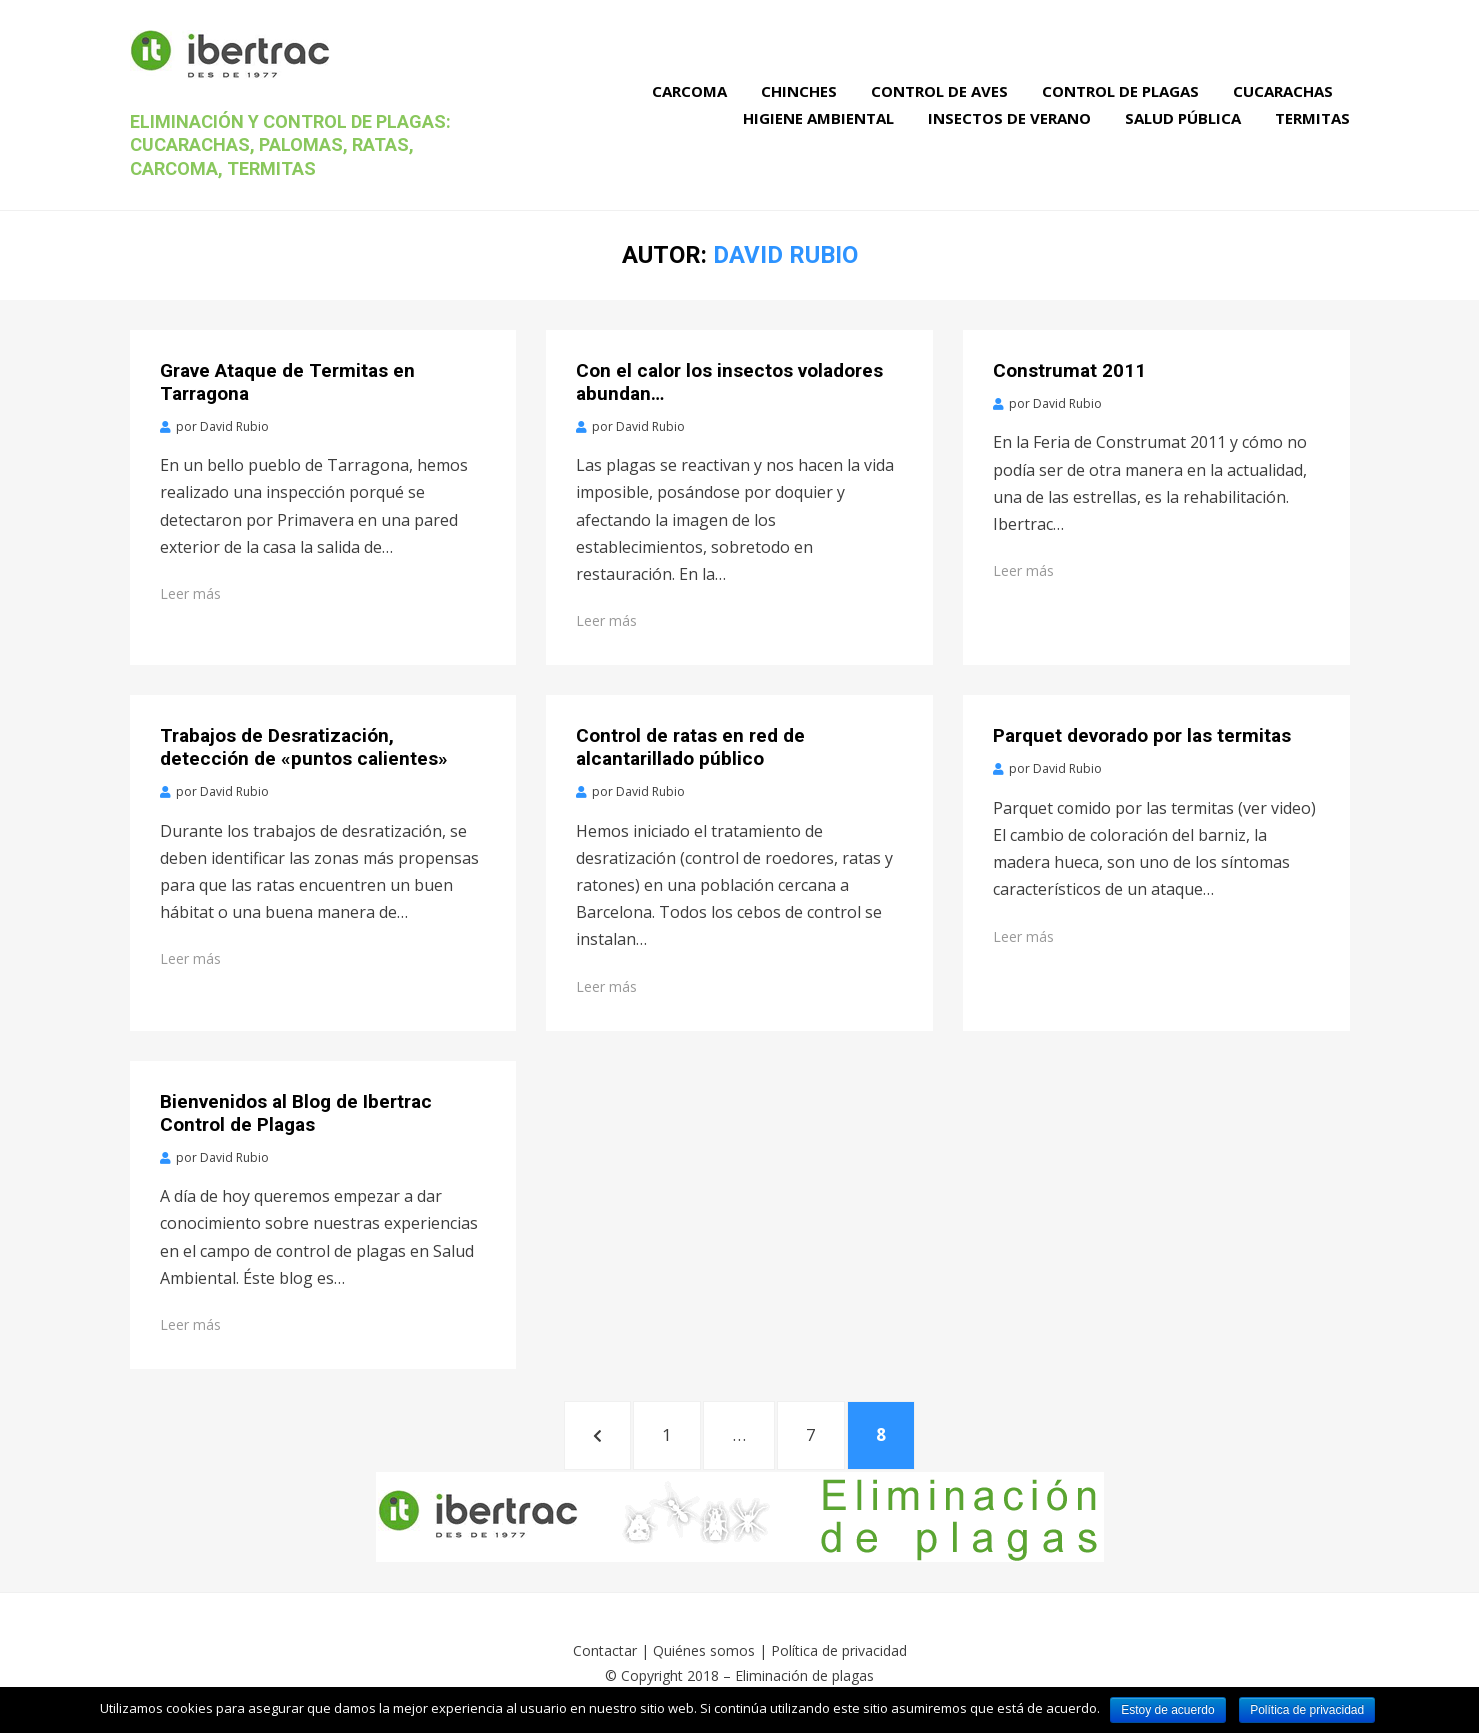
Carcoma (689, 91)
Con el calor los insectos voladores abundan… (729, 382)
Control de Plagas (1120, 91)
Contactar (605, 1650)
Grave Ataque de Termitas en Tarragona (287, 382)
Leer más (190, 593)
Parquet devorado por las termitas (1142, 735)
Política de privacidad (839, 1650)
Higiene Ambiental (818, 118)
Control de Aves (939, 91)
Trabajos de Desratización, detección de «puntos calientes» (304, 747)
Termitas (1312, 118)
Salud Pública (1183, 118)
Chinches (799, 91)
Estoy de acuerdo (1167, 1710)
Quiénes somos (704, 1650)
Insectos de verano (1009, 118)
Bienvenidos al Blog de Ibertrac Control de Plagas (296, 1113)
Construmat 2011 (1069, 370)
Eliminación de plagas (804, 1675)
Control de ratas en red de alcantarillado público (690, 747)
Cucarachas (1283, 91)
